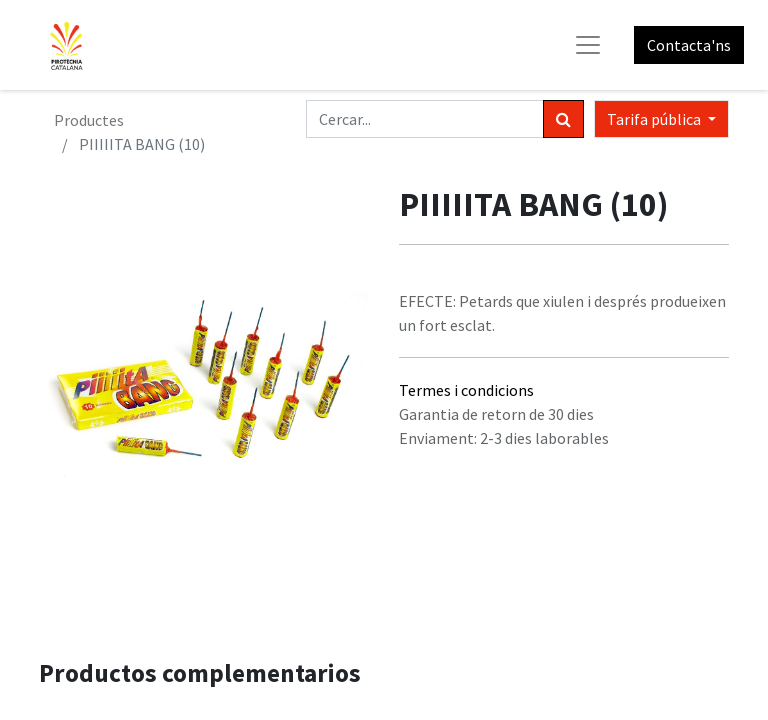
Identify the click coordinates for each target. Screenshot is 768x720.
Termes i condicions (466, 390)
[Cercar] (563, 119)
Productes (89, 120)
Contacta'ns (689, 45)
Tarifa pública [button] (655, 119)
